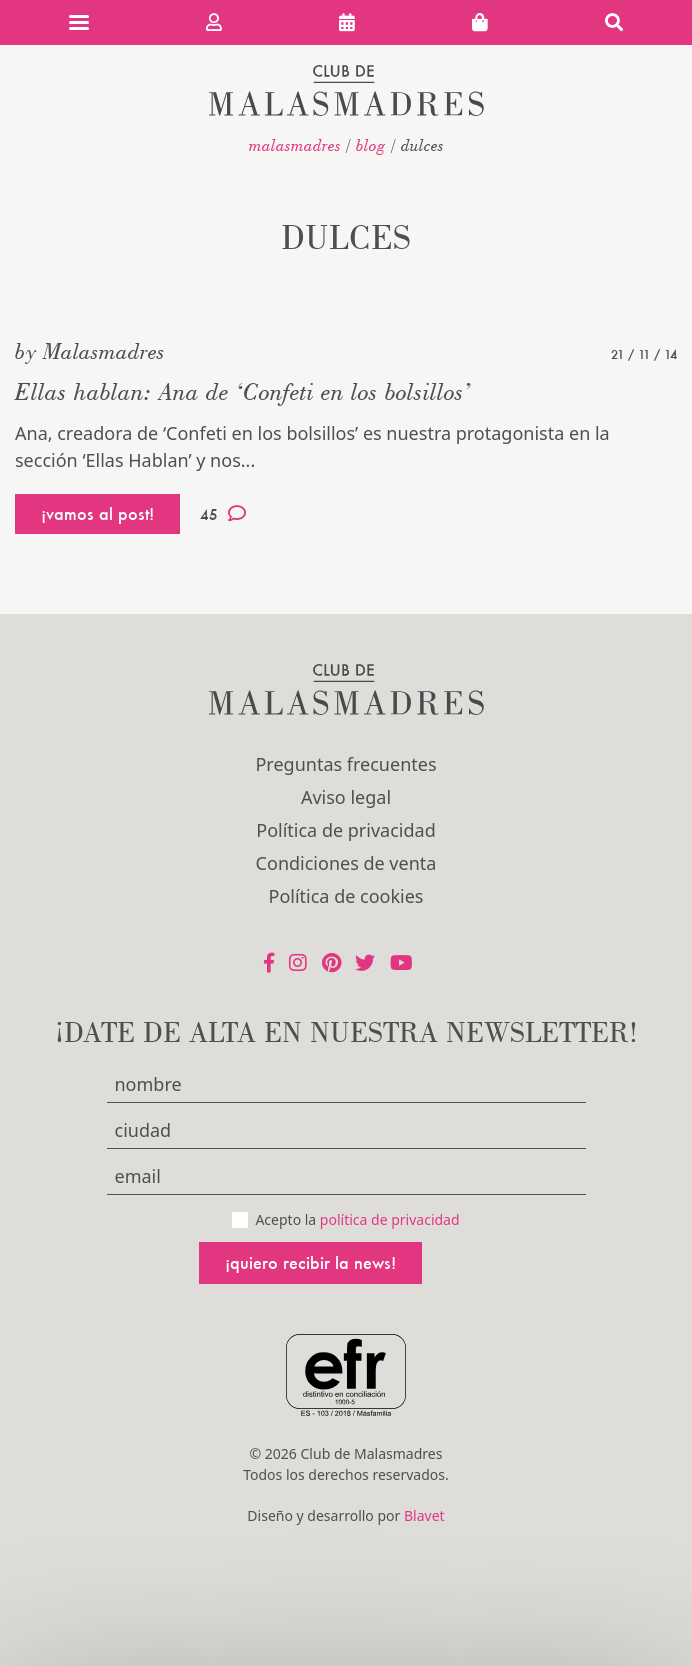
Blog (371, 145)
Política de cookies (346, 896)
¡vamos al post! (97, 513)
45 (223, 514)
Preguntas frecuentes (345, 764)
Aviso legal (346, 797)
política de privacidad (390, 1219)
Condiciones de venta (346, 863)
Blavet (424, 1515)
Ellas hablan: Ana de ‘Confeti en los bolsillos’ (243, 391)
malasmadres (295, 145)
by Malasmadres (90, 351)
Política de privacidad (345, 830)
